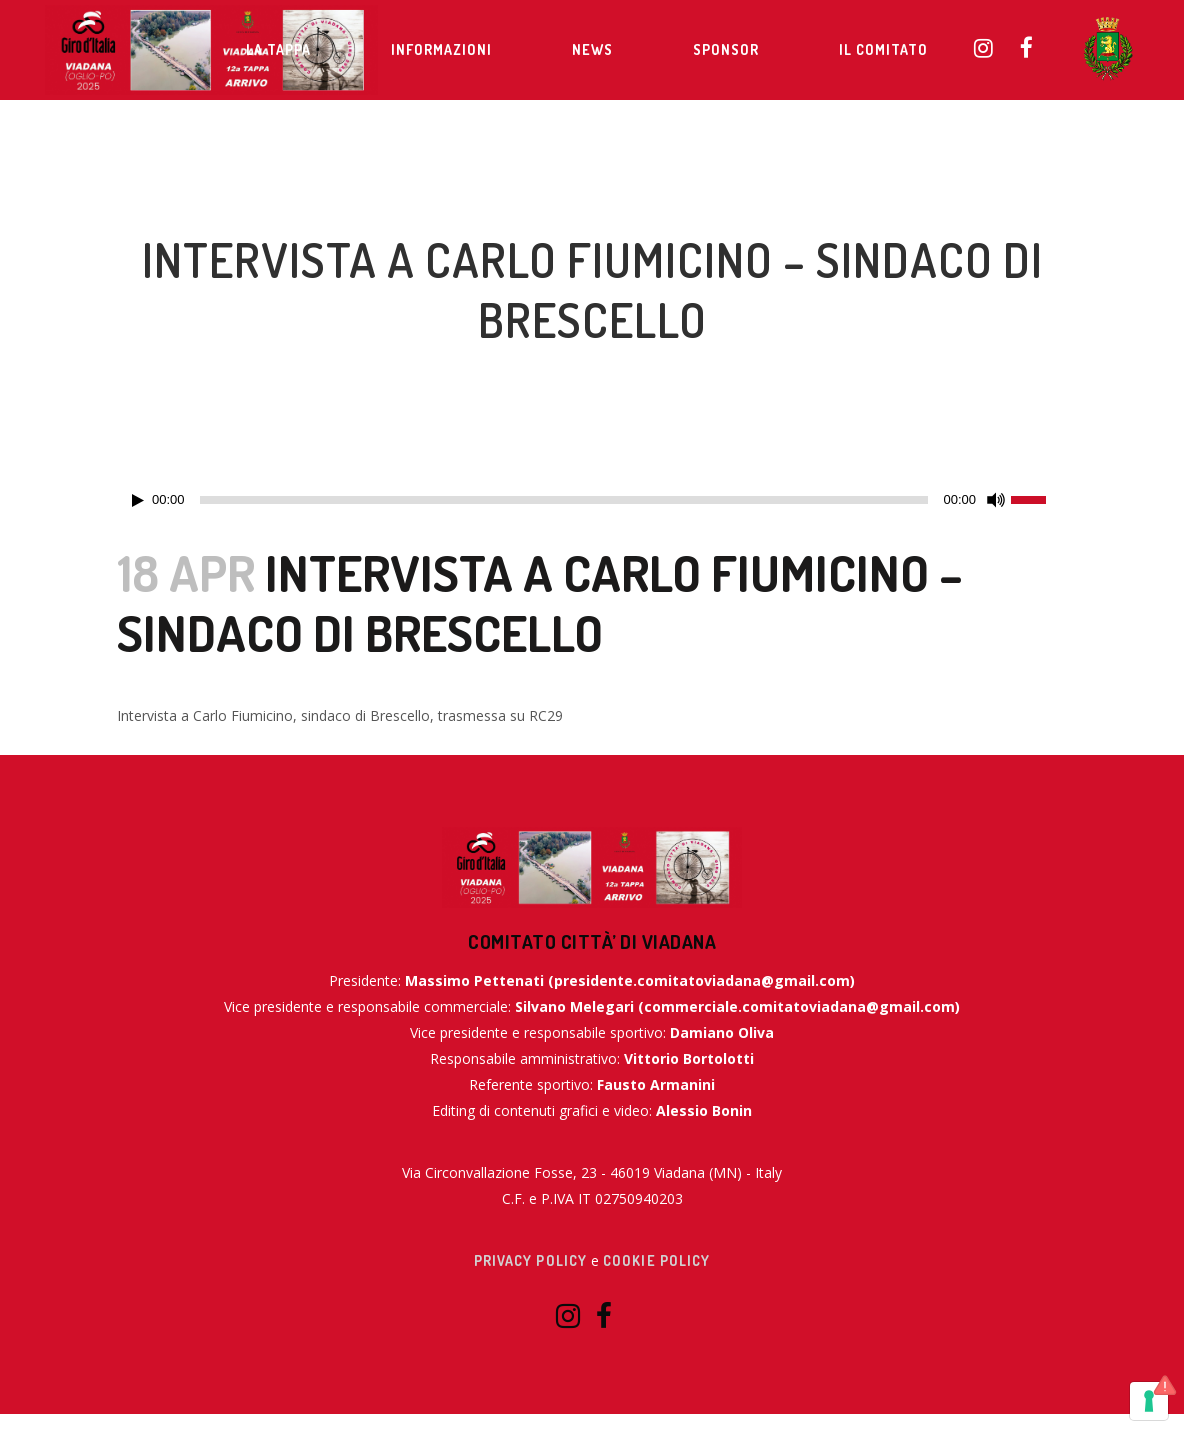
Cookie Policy (656, 1260)
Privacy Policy (530, 1260)
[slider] (564, 500)
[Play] (138, 500)
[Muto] (996, 500)
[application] (592, 500)
